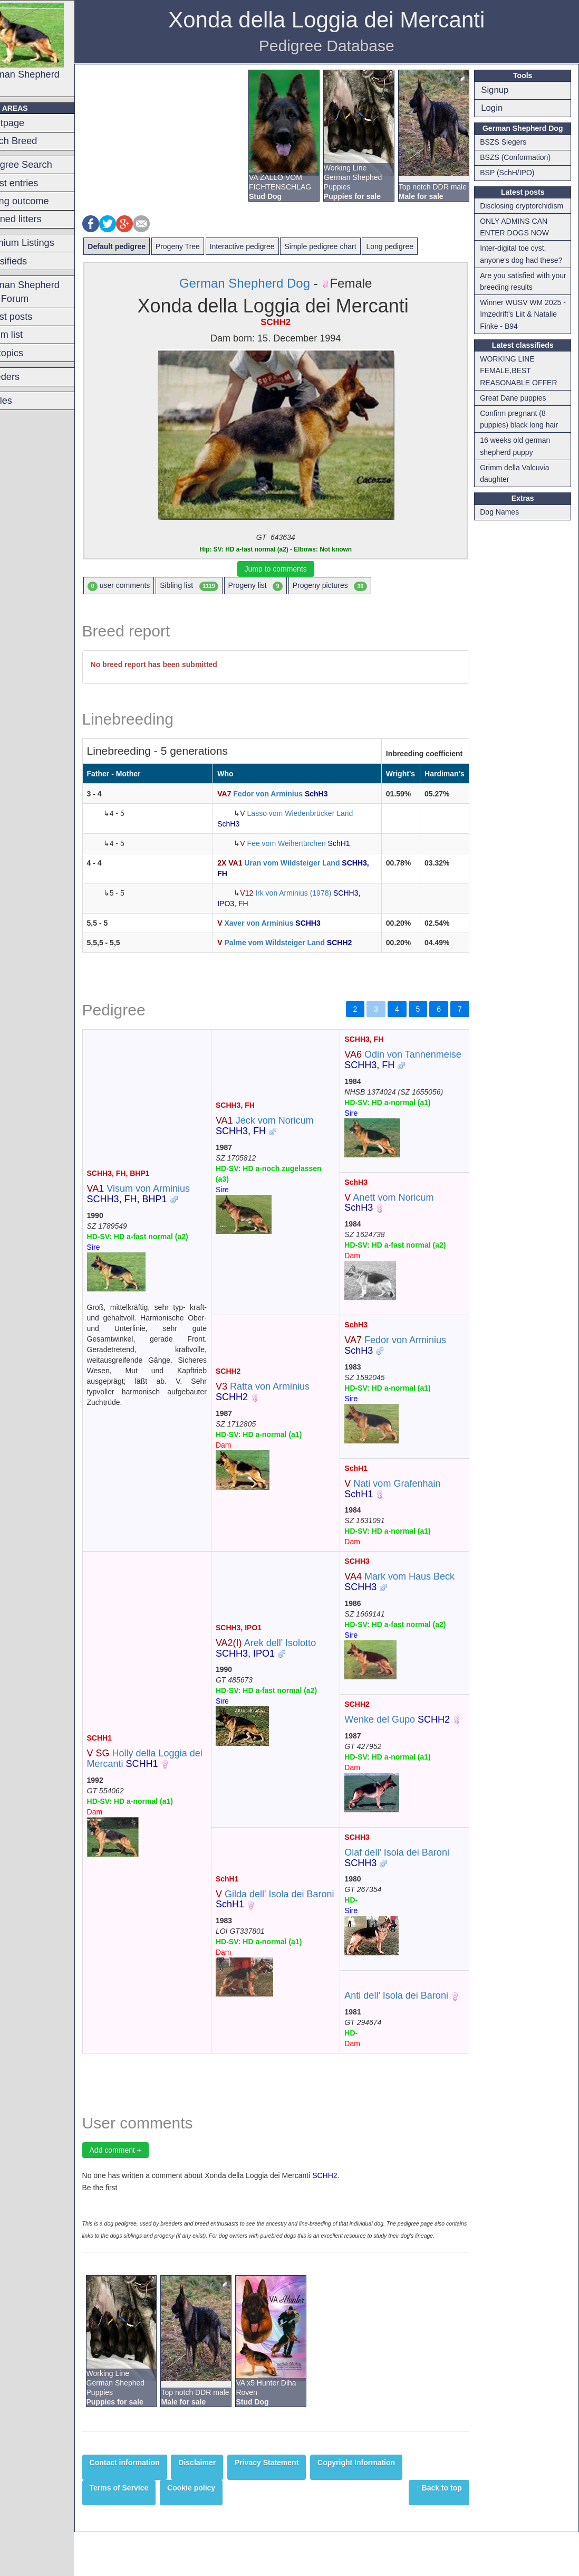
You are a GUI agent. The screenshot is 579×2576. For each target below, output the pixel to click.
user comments (145, 586)
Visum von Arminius (164, 1199)
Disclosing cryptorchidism (526, 206)
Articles (22, 400)
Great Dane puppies (518, 398)
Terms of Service (145, 2531)
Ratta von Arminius (282, 1402)
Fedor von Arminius (290, 794)
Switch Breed (35, 141)
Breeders (26, 377)
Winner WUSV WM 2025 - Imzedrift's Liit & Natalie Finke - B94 (525, 314)
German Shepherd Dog (48, 48)
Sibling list (215, 586)
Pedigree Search (42, 164)
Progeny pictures (356, 586)
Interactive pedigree (268, 246)
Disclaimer (223, 2506)
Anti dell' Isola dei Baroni (409, 2016)
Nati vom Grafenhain (405, 1499)
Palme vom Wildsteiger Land (302, 942)
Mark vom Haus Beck (412, 1592)
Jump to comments (291, 569)
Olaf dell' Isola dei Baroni (409, 1878)
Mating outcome (41, 201)
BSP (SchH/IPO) (512, 172)
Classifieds (30, 261)
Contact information (150, 2506)
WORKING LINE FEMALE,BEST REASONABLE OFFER (523, 371)
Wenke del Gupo (409, 1730)
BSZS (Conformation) (520, 157)
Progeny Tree (203, 246)
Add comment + (141, 2181)
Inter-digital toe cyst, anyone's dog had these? (526, 254)
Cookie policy (218, 2531)
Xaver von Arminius (286, 923)
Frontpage (29, 123)
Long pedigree (416, 246)
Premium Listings (43, 242)
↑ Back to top (444, 2531)
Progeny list (281, 586)
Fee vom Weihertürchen (312, 843)
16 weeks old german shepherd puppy (520, 446)
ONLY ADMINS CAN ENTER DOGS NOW (519, 227)
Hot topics (28, 353)
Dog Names (504, 512)
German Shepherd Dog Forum (46, 292)
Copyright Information (382, 2506)
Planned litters (37, 219)
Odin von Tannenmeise (411, 1059)
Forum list (28, 334)
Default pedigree (143, 246)
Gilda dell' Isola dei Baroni (279, 1925)
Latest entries (35, 183)
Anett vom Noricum (401, 1212)
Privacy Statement (292, 2506)
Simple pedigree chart (346, 246)
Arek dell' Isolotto (285, 1663)
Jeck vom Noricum (284, 1131)
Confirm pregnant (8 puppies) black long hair (524, 419)
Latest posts (33, 316)
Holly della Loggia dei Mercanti (163, 1779)
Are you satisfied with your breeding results (520, 281)
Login (497, 108)
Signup (500, 90)
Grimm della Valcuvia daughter (519, 473)
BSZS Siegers (508, 142)
